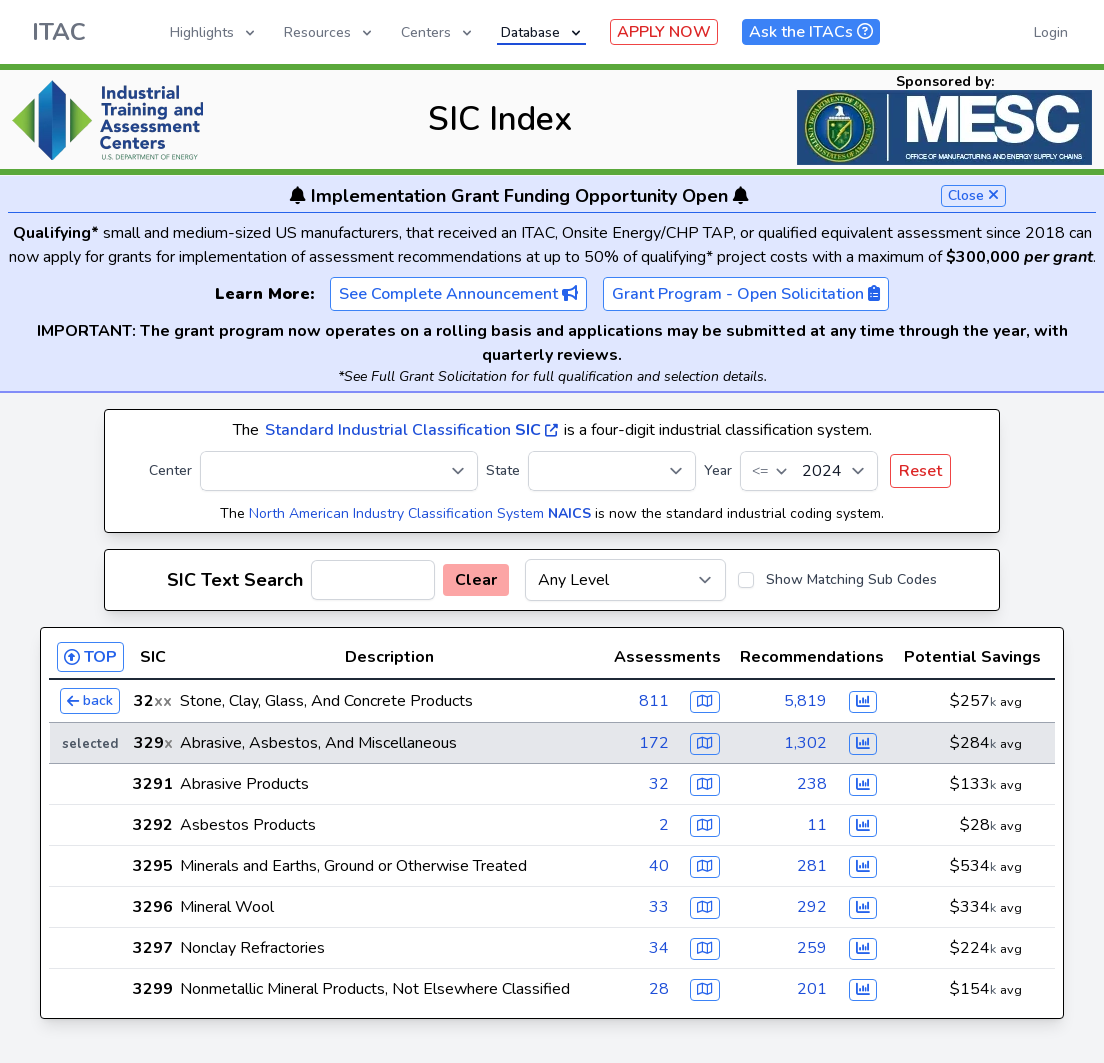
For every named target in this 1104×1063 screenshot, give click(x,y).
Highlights (214, 32)
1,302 (805, 743)
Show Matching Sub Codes (851, 579)
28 (659, 989)
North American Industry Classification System (420, 513)
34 (659, 948)
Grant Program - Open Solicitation (746, 294)
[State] (612, 471)
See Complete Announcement (458, 294)
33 (659, 907)
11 (817, 825)
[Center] (339, 471)
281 (812, 866)
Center (170, 470)
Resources (329, 32)
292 (812, 907)
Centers (438, 32)
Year (718, 470)
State (503, 470)
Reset (920, 471)
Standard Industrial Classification (411, 430)
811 (654, 701)
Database (542, 32)
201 (812, 989)
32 (659, 784)
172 (654, 743)
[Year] (809, 471)
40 (659, 866)
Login (1051, 32)
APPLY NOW (664, 32)
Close (973, 195)
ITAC (59, 32)
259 (812, 948)
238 (812, 784)
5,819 (805, 701)
